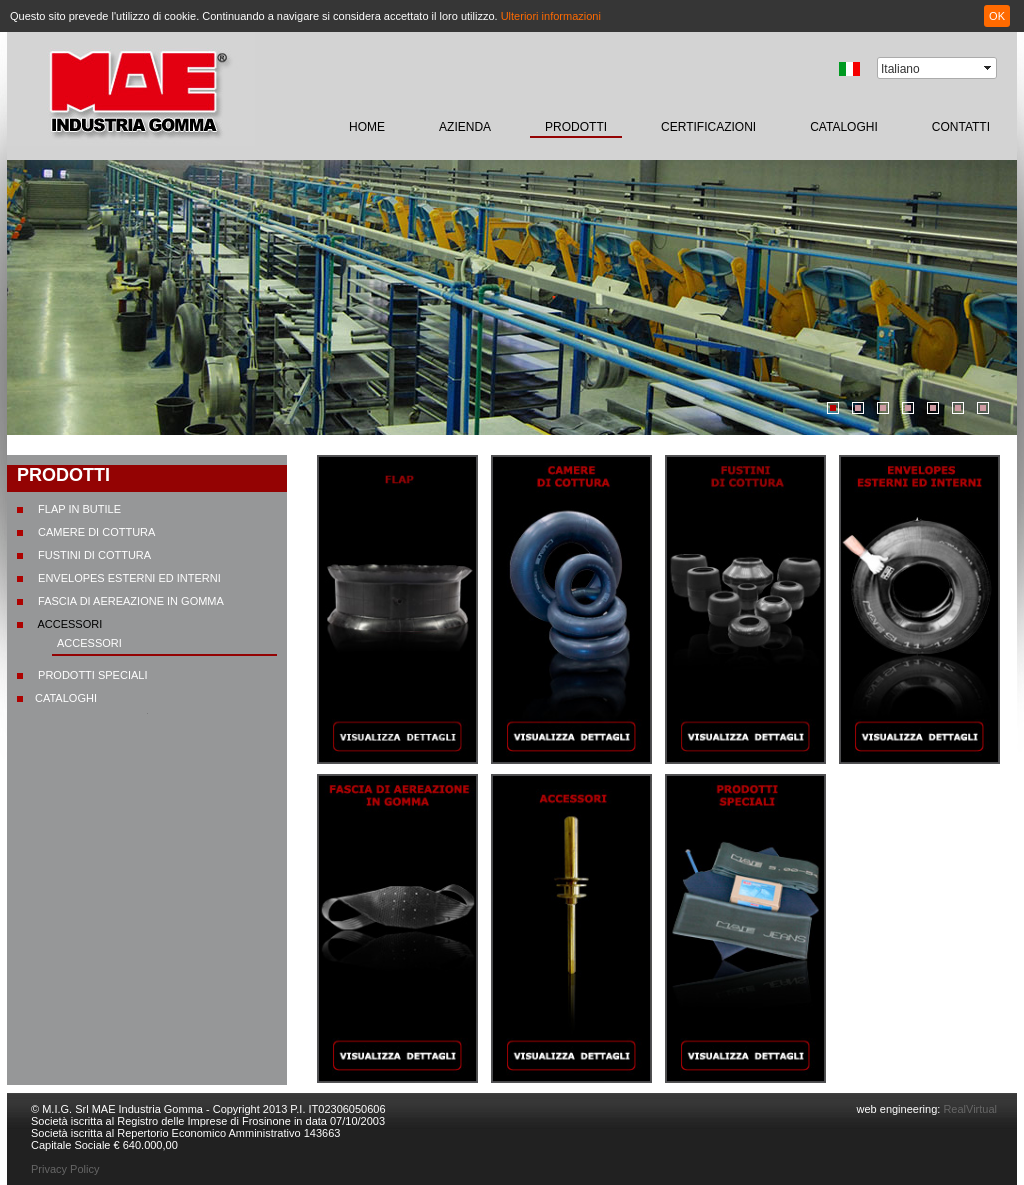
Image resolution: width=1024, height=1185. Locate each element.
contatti (961, 127)
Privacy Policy (65, 1169)
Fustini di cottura (93, 555)
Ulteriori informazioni (551, 16)
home (367, 127)
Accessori (68, 624)
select (989, 68)
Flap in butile (78, 509)
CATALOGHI (844, 127)
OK (997, 16)
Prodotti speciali (91, 675)
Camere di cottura (95, 532)
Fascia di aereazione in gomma (129, 601)
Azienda (465, 127)
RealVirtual (968, 1109)
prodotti (576, 127)
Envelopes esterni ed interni (128, 578)
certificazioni (708, 127)
